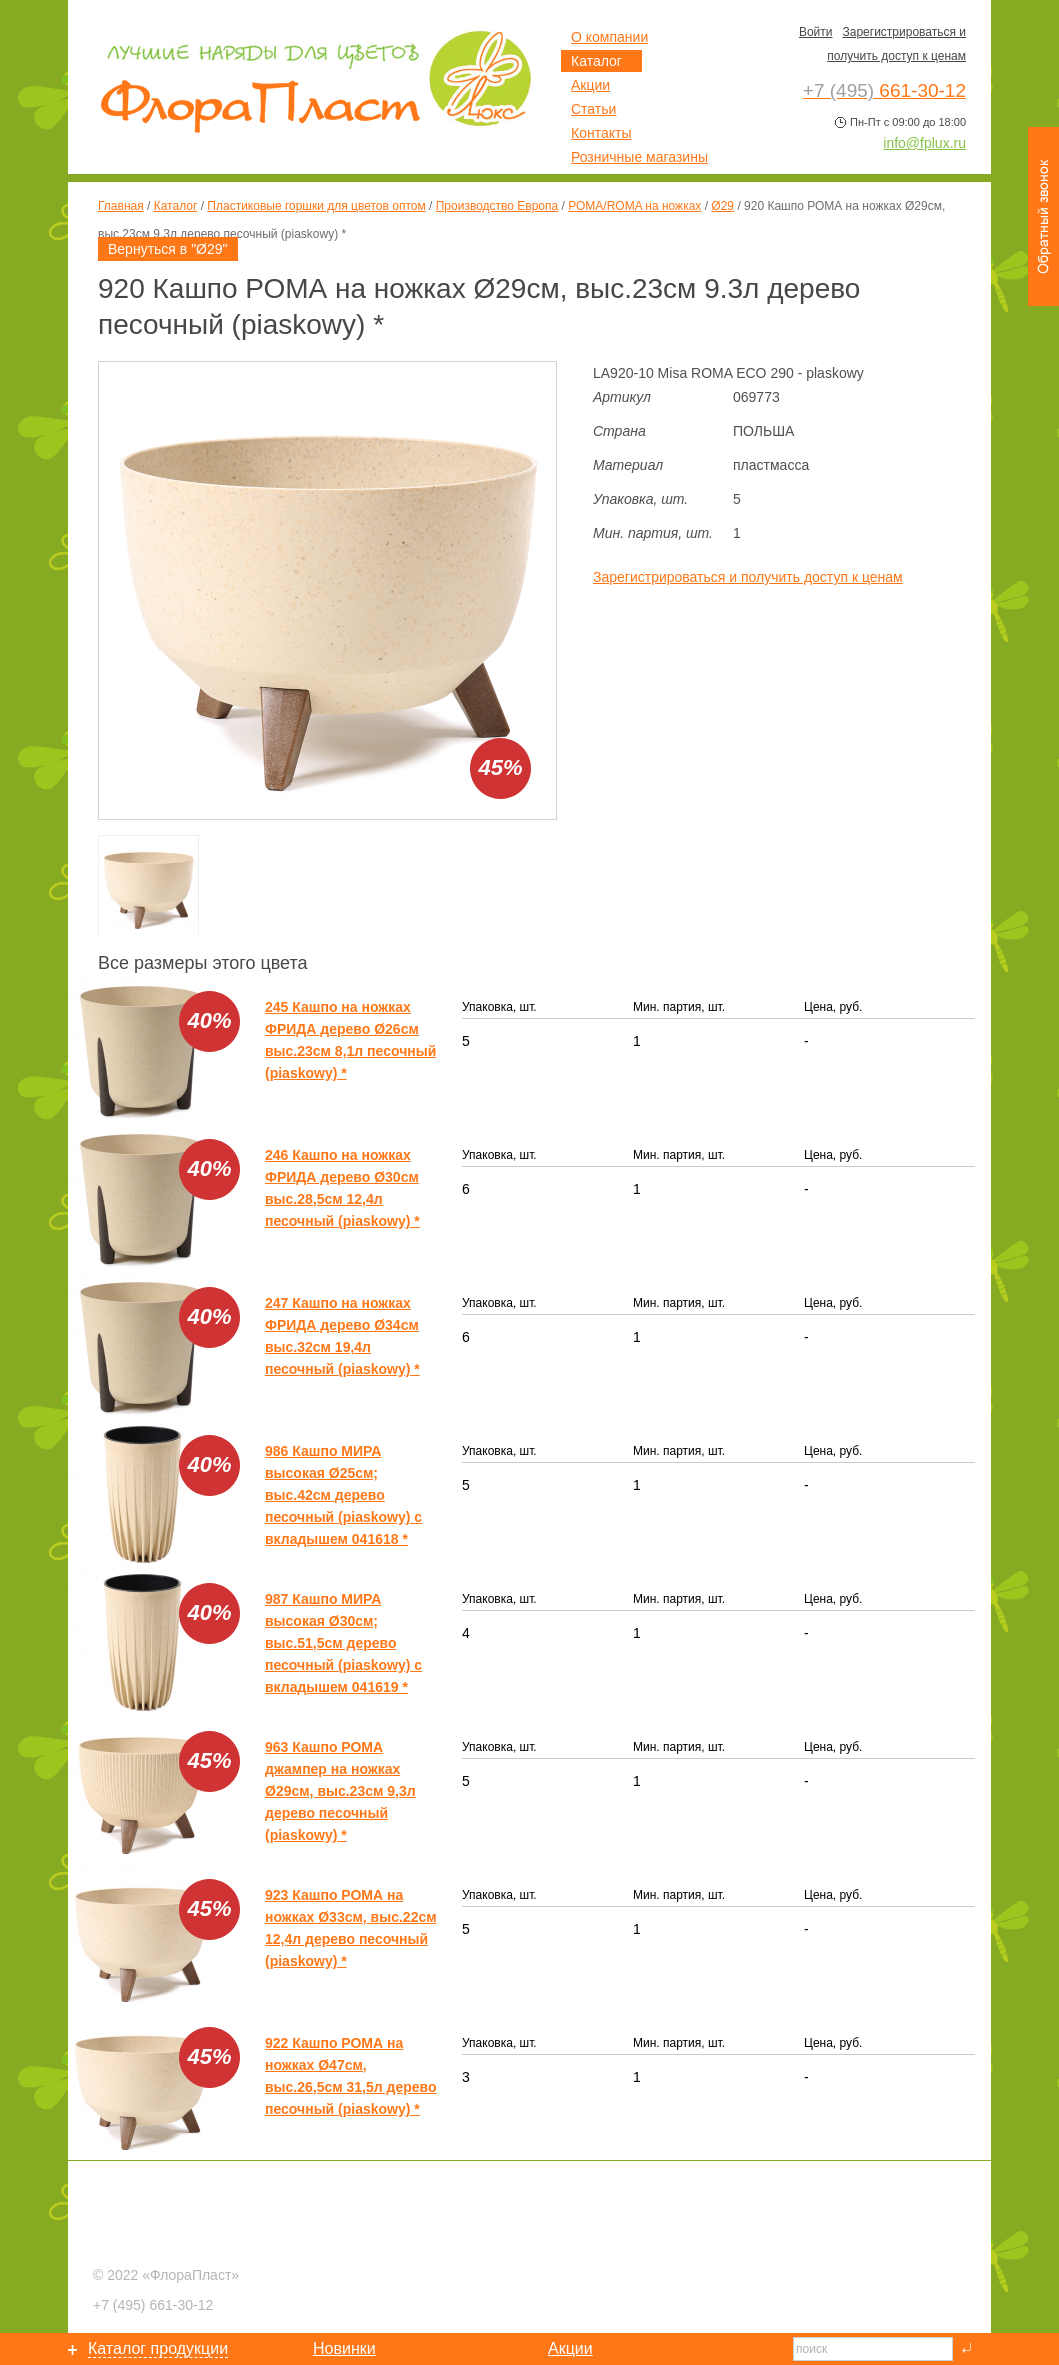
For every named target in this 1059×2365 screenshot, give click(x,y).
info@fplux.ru (924, 143)
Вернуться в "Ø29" (168, 249)
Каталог (176, 206)
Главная (121, 206)
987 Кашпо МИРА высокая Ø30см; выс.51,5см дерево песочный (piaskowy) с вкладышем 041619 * (343, 1643)
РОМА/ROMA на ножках (634, 206)
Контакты (601, 133)
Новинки (344, 2348)
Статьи (593, 109)
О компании (609, 37)
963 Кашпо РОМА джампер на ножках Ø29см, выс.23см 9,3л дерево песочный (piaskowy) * (340, 1791)
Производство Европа (497, 206)
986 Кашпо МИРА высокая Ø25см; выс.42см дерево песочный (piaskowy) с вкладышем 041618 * (343, 1495)
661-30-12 (153, 2305)
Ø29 (722, 206)
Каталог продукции (158, 2348)
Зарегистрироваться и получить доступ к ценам (748, 577)
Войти (816, 32)
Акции (590, 85)
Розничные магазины (639, 157)
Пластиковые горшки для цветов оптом (316, 206)
